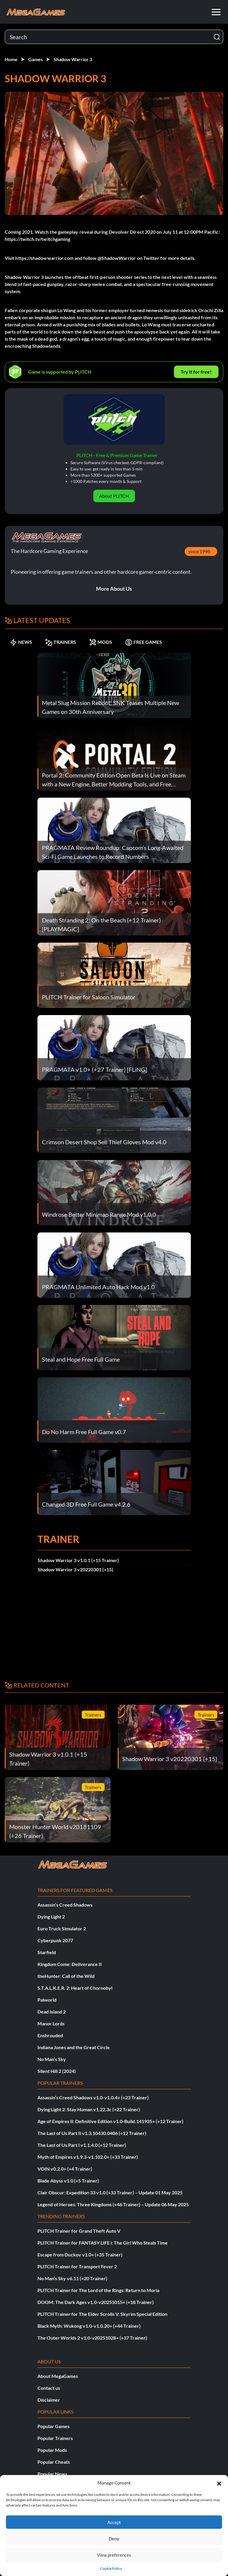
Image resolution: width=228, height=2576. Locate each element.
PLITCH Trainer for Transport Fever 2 (77, 2266)
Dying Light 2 (51, 1916)
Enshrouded (50, 2035)
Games (35, 59)
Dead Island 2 (51, 2011)
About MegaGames (57, 2376)
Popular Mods (52, 2450)
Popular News (52, 2474)
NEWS (21, 642)
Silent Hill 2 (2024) (56, 2071)
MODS (100, 642)
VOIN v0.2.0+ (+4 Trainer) (64, 2169)
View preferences (114, 2555)
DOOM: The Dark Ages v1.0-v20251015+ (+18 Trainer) (95, 2302)
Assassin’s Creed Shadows (64, 1904)
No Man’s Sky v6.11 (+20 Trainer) (72, 2278)
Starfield (46, 1952)
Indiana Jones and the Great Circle (73, 2047)
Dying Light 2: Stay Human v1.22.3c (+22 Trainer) (88, 2109)
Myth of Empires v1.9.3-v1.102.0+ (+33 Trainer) (87, 2157)
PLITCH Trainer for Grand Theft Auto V (78, 2231)
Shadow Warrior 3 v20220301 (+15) (75, 1569)
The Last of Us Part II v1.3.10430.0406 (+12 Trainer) (91, 2133)
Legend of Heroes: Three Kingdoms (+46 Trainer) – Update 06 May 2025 (113, 2204)
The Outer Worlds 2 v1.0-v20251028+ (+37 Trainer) (92, 2337)
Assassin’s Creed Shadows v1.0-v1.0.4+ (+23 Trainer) (93, 2097)
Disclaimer (48, 2400)
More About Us (114, 588)
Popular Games (53, 2426)
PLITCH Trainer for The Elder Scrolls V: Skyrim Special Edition (102, 2314)
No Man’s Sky (51, 2059)
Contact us (48, 2388)
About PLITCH (114, 496)
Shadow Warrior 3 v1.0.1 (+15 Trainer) (78, 1560)
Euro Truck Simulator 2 (61, 1928)
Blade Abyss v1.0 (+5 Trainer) (68, 2180)
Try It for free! (196, 371)
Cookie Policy (111, 2568)
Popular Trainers (55, 2438)
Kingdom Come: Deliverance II (69, 1964)
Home (11, 59)
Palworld (46, 2000)
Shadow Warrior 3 (73, 59)
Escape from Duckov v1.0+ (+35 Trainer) (79, 2254)
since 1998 (199, 551)
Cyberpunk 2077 (55, 1940)
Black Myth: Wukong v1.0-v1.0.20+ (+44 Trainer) (89, 2326)
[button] (219, 2483)
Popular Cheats (53, 2462)
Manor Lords (51, 2023)
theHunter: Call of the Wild (66, 1976)
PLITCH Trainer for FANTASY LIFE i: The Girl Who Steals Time (102, 2242)
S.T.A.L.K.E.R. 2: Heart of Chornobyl (74, 1988)
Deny (114, 2538)
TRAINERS (60, 642)
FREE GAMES (143, 642)
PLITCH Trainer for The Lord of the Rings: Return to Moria (98, 2290)
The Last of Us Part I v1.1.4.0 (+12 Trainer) (81, 2145)
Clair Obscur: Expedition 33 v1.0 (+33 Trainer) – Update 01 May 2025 (110, 2192)
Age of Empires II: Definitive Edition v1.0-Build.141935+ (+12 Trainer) (110, 2121)
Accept (114, 2522)
